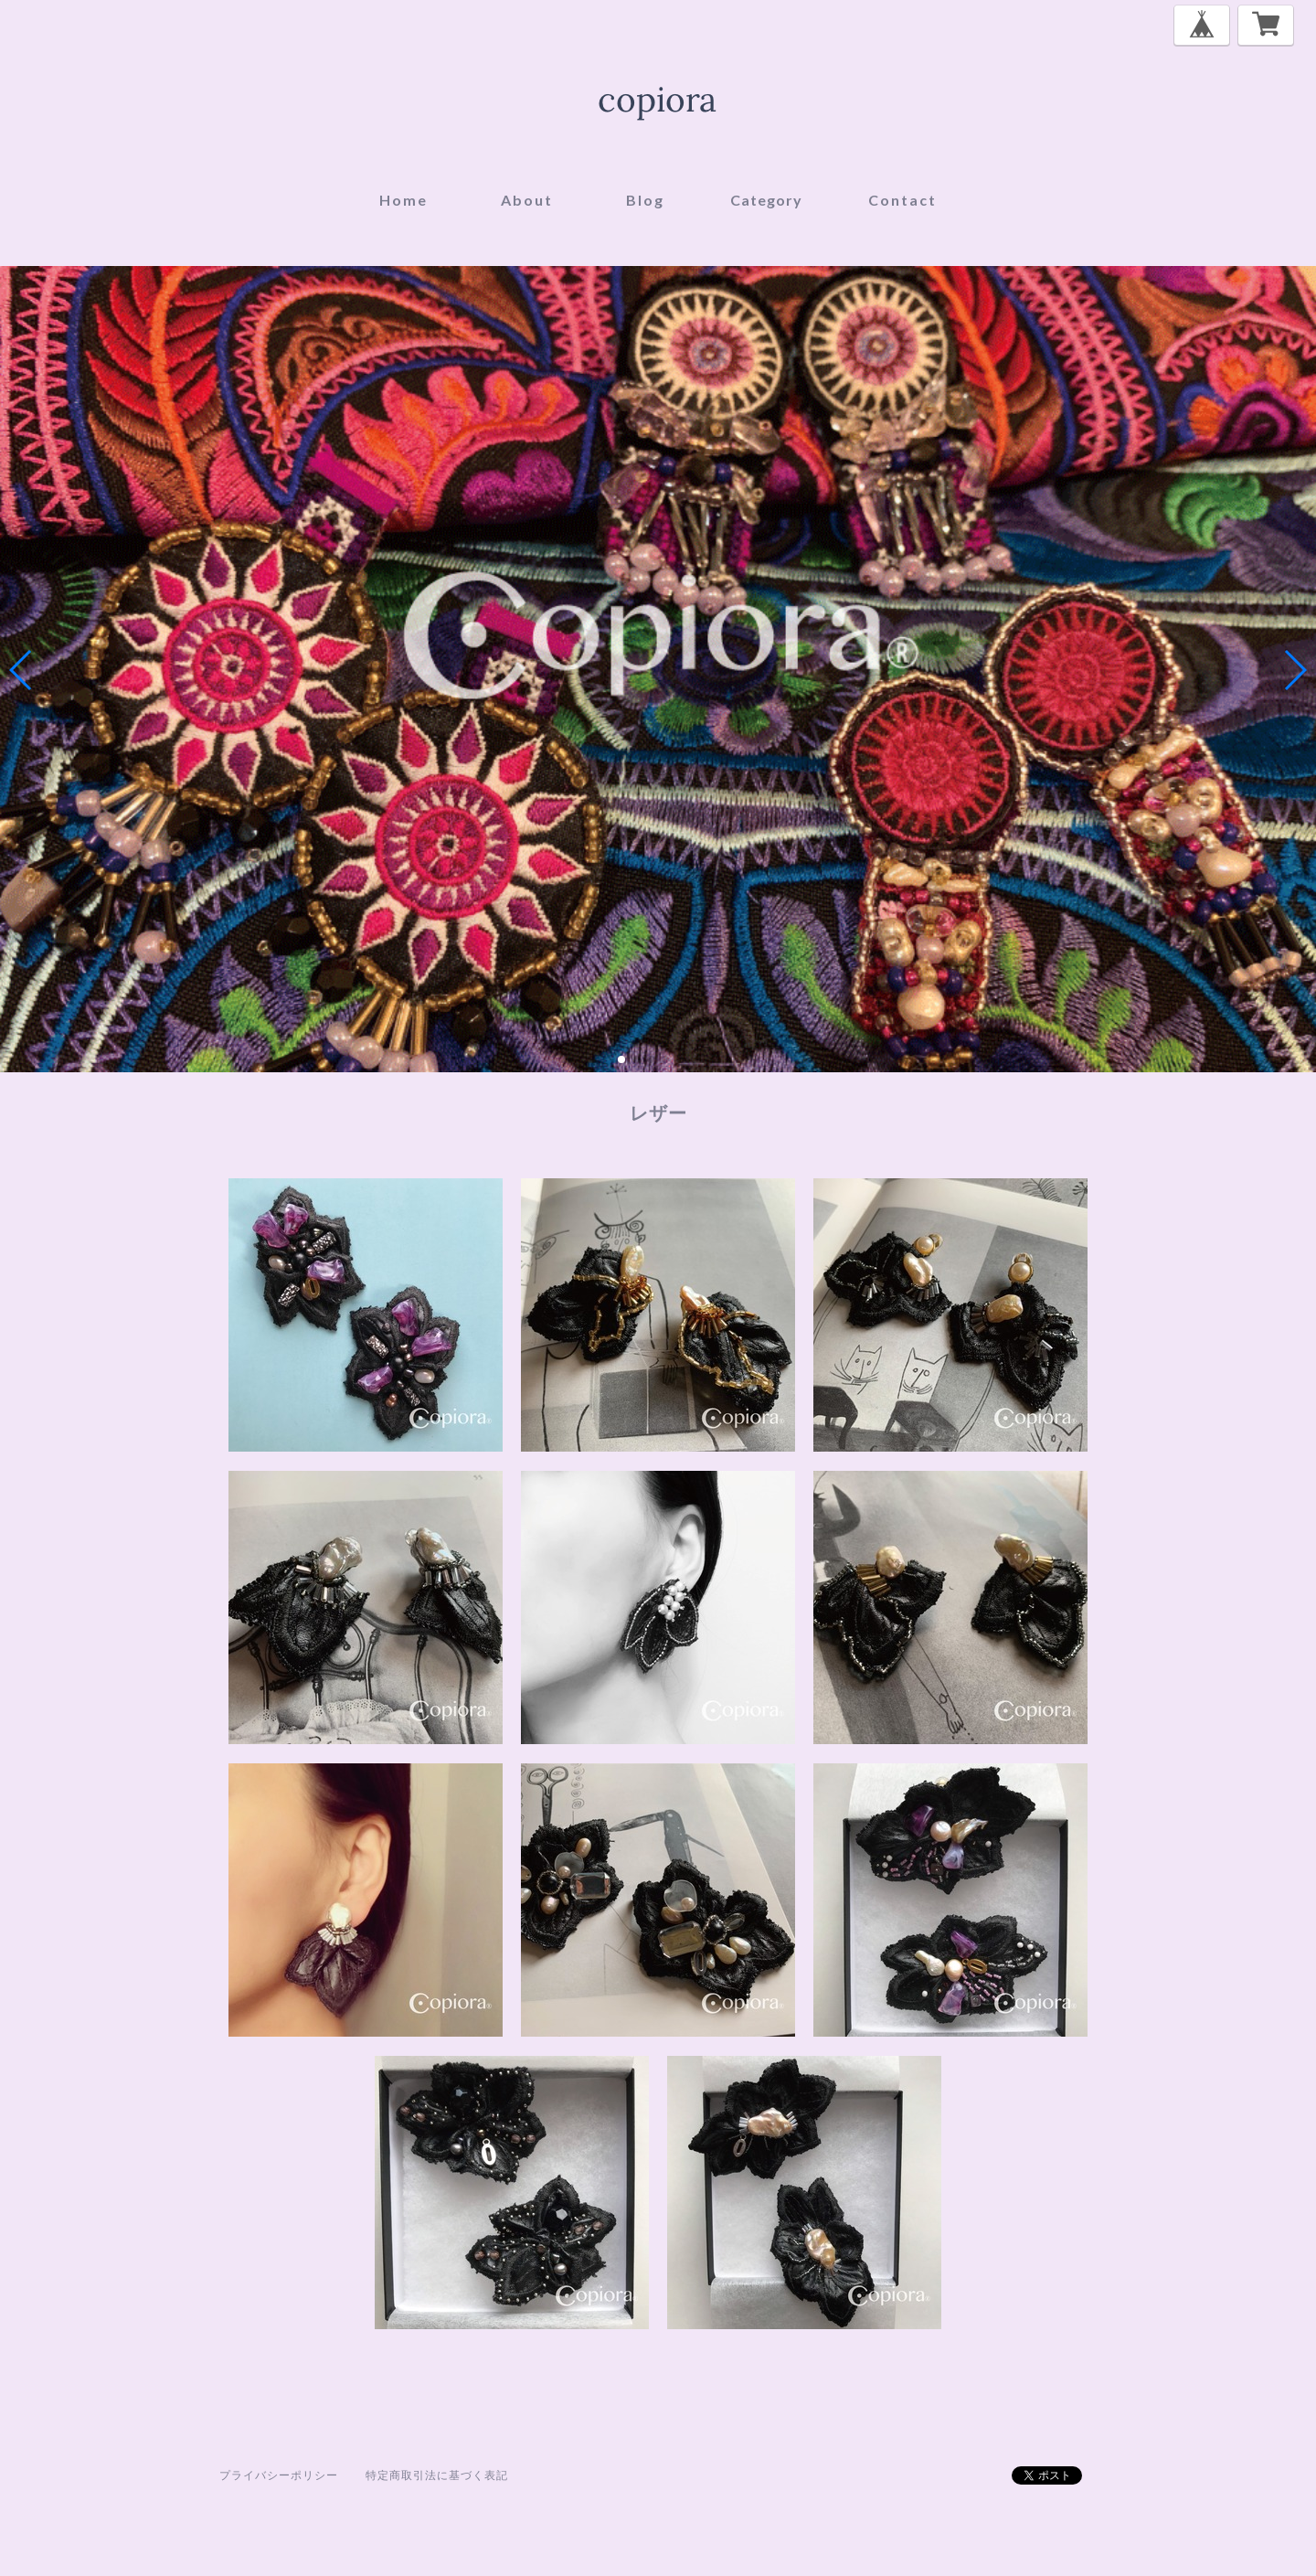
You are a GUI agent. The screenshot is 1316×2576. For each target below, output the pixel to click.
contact (902, 199)
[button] (621, 1059)
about (527, 199)
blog (645, 199)
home (403, 199)
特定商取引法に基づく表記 (437, 2475)
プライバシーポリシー (278, 2475)
